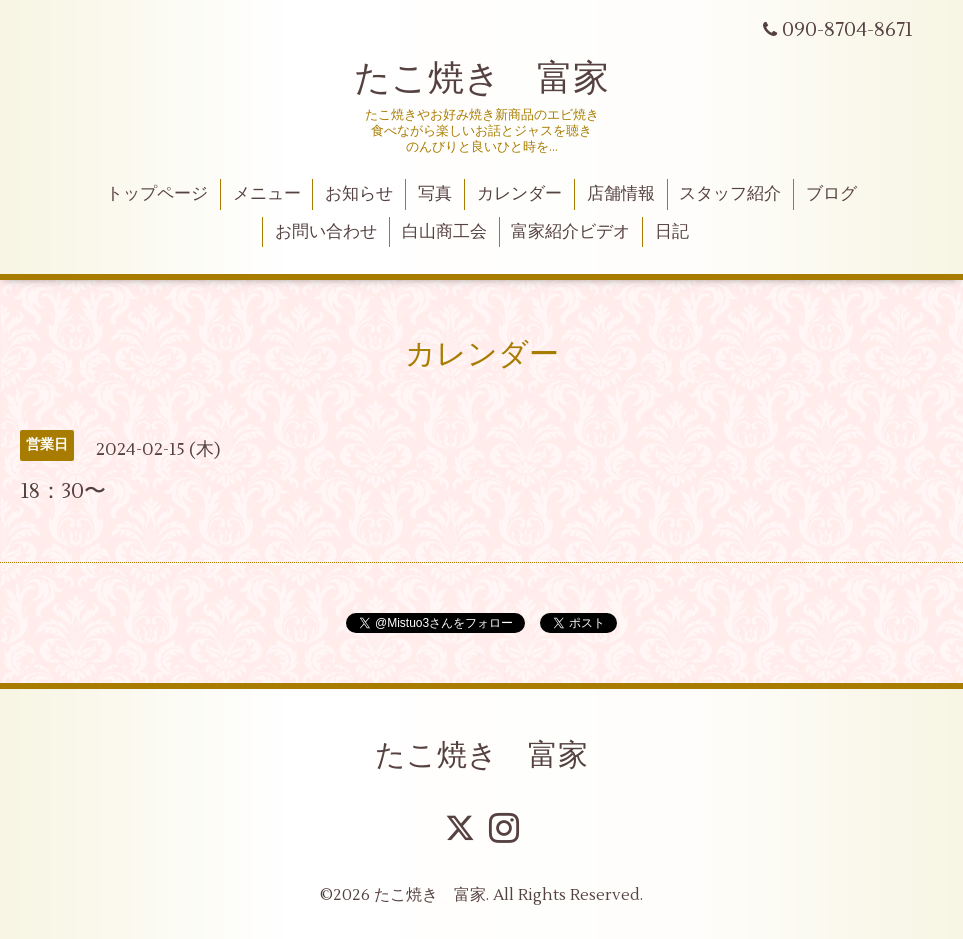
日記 (672, 232)
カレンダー (519, 194)
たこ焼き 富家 (481, 79)
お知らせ (359, 194)
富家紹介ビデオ (570, 232)
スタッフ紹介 (730, 194)
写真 (435, 194)
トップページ (157, 194)
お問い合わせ (326, 232)
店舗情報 (621, 194)
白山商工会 (444, 232)
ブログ (831, 194)
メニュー (267, 194)
